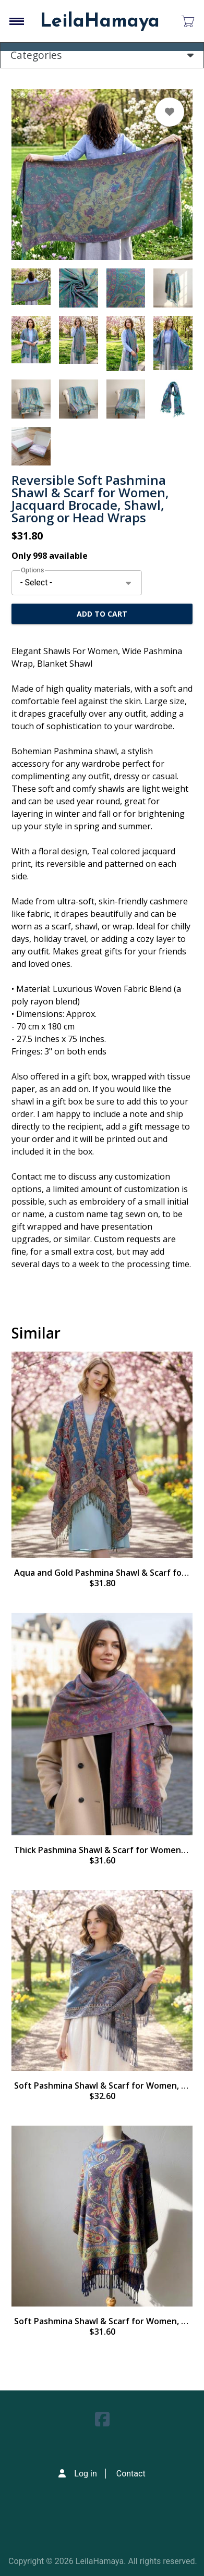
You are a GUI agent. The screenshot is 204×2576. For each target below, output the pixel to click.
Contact (131, 2474)
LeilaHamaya (100, 22)
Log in (85, 2474)
